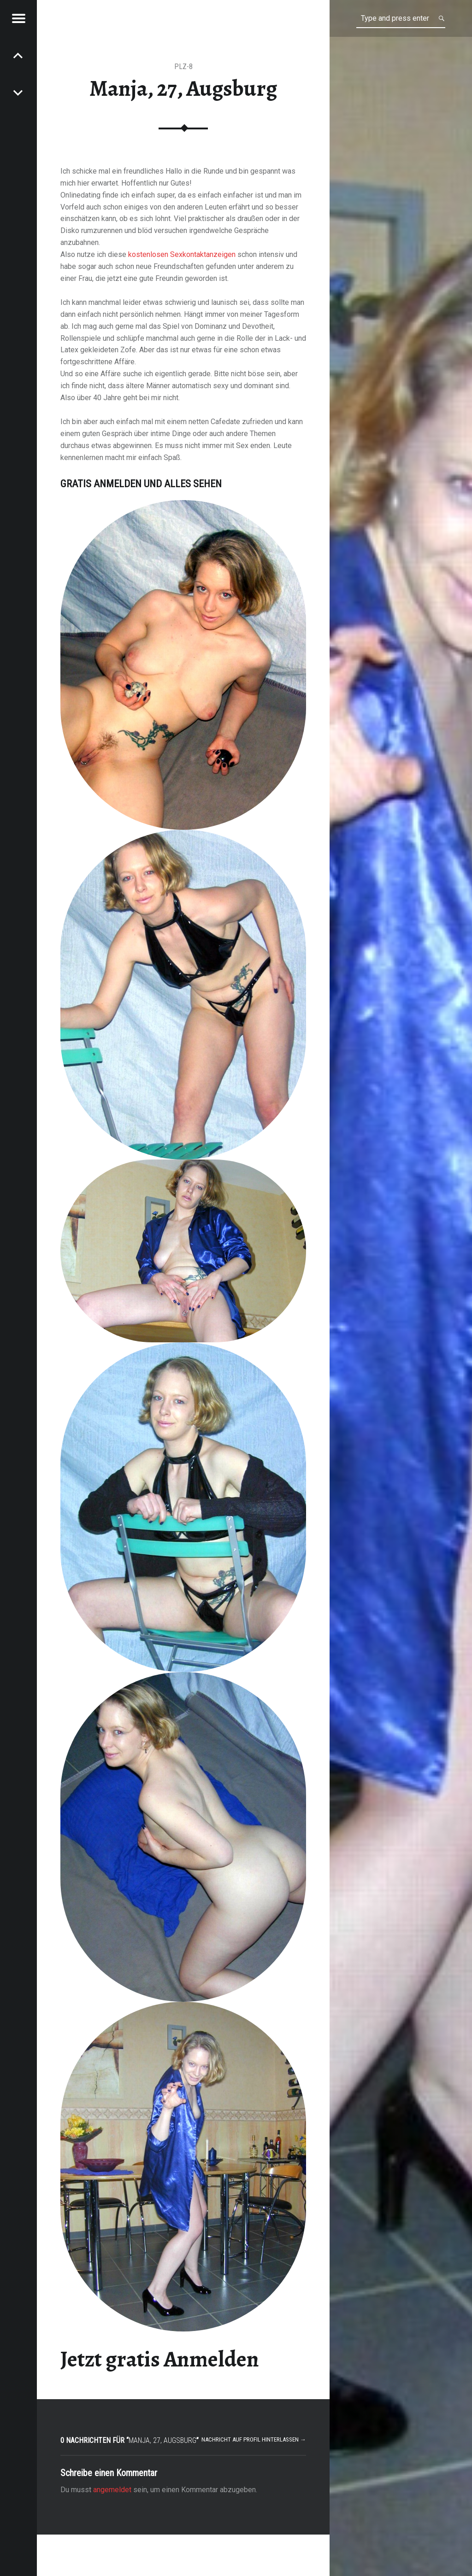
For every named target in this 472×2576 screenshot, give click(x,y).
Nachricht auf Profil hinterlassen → (253, 2439)
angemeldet (112, 2489)
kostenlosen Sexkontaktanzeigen (182, 254)
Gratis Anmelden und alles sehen (141, 484)
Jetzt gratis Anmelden (159, 2359)
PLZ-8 (183, 66)
